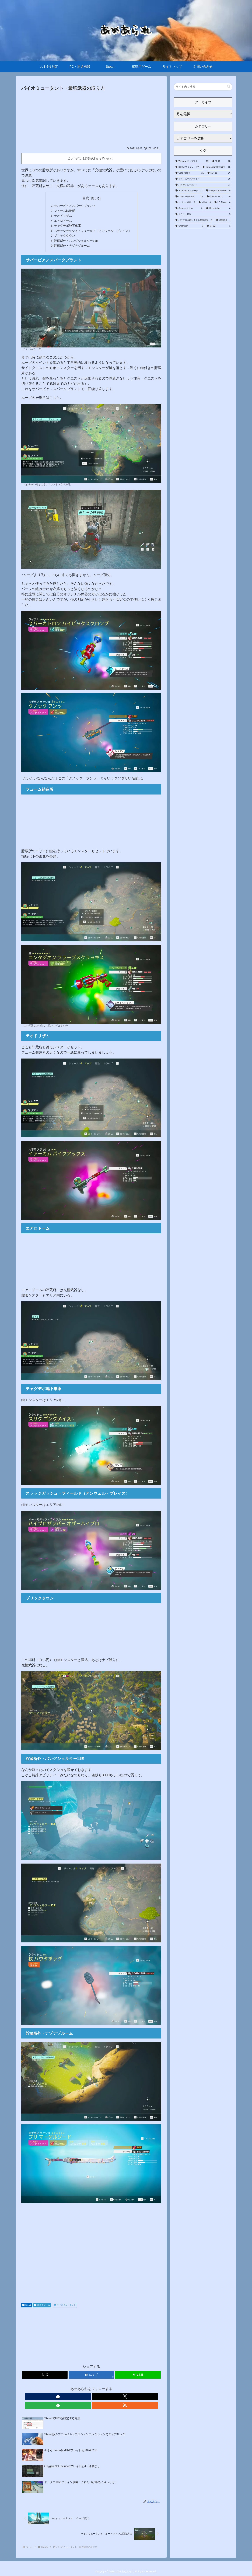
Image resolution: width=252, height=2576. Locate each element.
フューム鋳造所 (63, 211)
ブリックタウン (63, 238)
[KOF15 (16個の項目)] (219, 173)
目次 (85, 198)
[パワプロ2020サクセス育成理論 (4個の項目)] (194, 220)
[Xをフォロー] (87, 2399)
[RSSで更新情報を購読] (103, 2399)
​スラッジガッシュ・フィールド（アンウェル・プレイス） (93, 233)
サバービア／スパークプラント (74, 206)
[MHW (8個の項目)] (204, 202)
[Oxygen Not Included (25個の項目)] (216, 167)
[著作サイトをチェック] (79, 2399)
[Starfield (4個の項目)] (223, 220)
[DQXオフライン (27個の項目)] (187, 167)
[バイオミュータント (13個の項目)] (203, 185)
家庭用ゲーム (42, 2308)
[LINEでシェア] (138, 2378)
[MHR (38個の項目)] (221, 161)
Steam (26, 2308)
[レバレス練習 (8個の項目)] (185, 202)
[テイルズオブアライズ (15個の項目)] (203, 179)
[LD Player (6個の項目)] (222, 202)
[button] (229, 87)
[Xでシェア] (45, 2378)
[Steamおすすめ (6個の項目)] (189, 208)
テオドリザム (61, 217)
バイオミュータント (65, 2308)
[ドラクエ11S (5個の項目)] (203, 214)
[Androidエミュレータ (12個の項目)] (189, 190)
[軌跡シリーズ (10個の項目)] (218, 196)
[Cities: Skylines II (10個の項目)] (189, 196)
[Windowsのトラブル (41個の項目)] (192, 161)
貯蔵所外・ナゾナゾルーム (71, 249)
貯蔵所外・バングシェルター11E (75, 243)
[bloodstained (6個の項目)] (218, 208)
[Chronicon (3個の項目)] (189, 226)
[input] (203, 86)
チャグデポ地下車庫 (66, 227)
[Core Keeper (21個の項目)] (189, 173)
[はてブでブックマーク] (91, 2378)
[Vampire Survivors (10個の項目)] (218, 190)
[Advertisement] (91, 118)
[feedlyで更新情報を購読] (95, 2399)
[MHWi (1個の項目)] (218, 226)
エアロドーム (61, 222)
